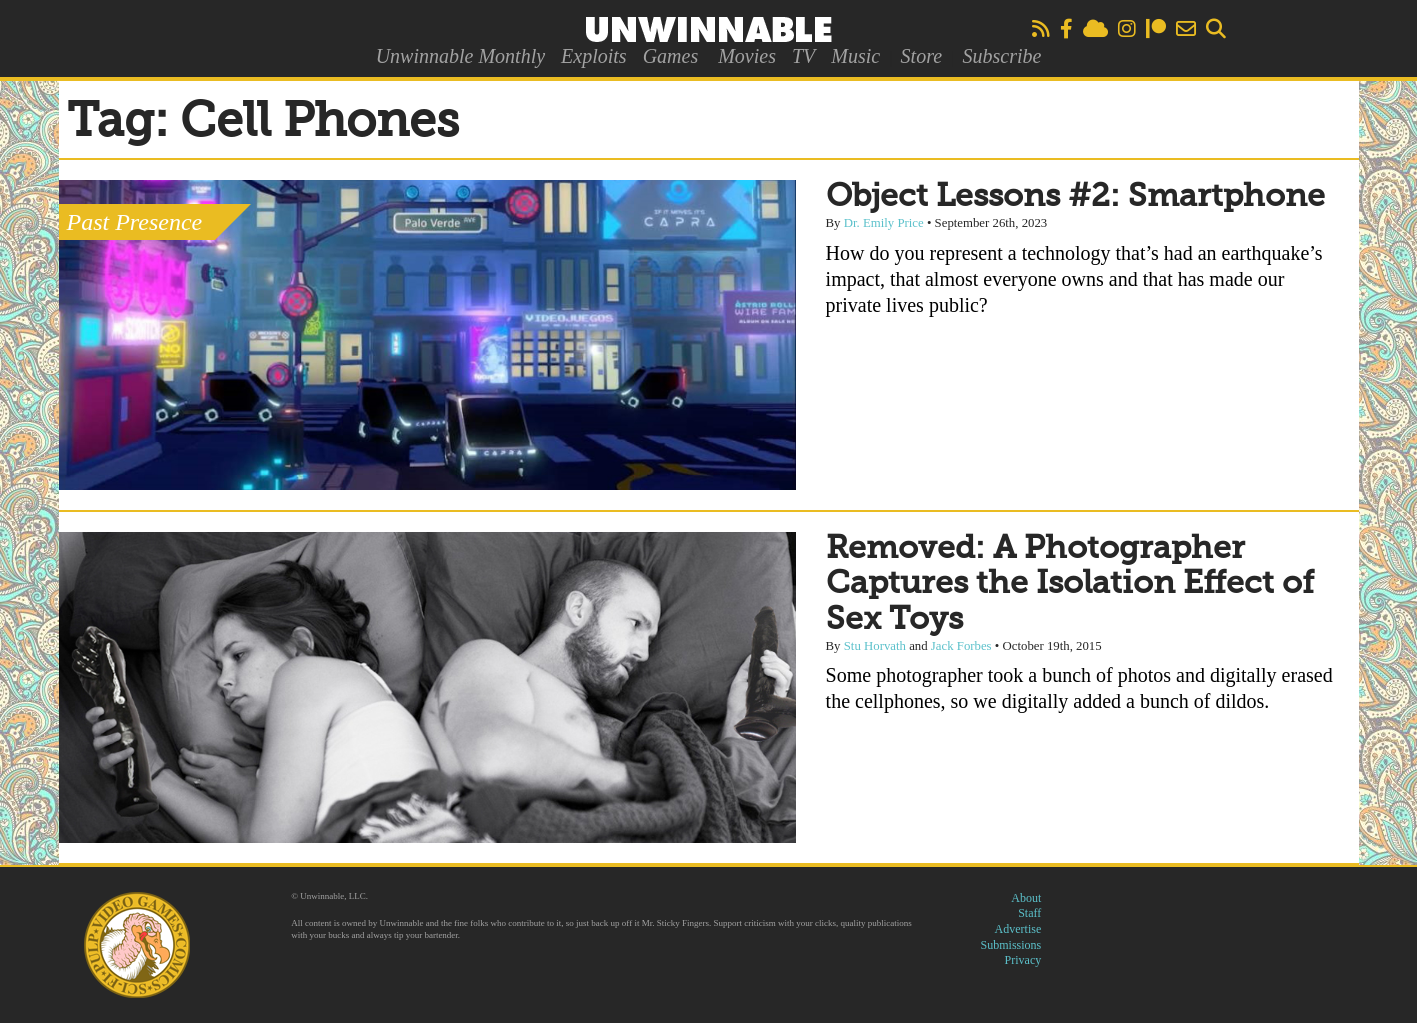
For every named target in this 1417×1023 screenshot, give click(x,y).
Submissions (1011, 945)
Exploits (594, 56)
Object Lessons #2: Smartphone (1075, 197)
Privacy (1023, 960)
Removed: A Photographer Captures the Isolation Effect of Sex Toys (1070, 584)
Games (671, 56)
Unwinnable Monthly (460, 56)
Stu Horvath (875, 646)
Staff (1029, 913)
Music (855, 56)
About (1026, 898)
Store (921, 56)
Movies (747, 56)
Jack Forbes (961, 646)
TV (803, 56)
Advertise (1018, 929)
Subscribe (1001, 56)
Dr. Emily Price (884, 223)
